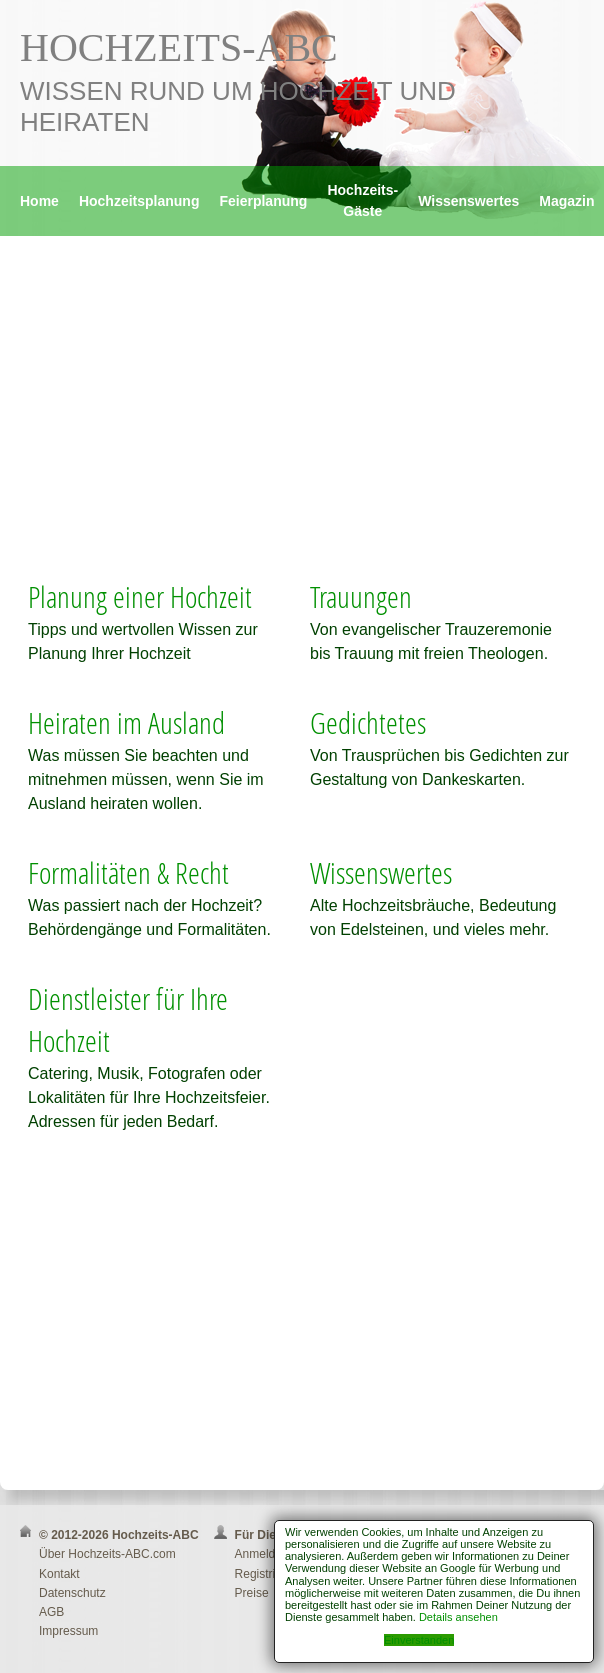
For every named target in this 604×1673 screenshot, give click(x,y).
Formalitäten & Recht (128, 872)
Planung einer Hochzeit (140, 596)
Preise (252, 1593)
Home (39, 201)
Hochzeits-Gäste (362, 200)
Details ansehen (458, 1617)
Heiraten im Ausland (126, 722)
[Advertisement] (302, 416)
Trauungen (361, 596)
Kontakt (59, 1574)
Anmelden (262, 1554)
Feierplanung (263, 201)
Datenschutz (72, 1593)
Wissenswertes (468, 201)
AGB (51, 1612)
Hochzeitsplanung (139, 201)
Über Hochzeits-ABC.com (107, 1554)
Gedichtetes (368, 722)
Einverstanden (419, 1640)
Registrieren (267, 1574)
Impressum (68, 1631)
